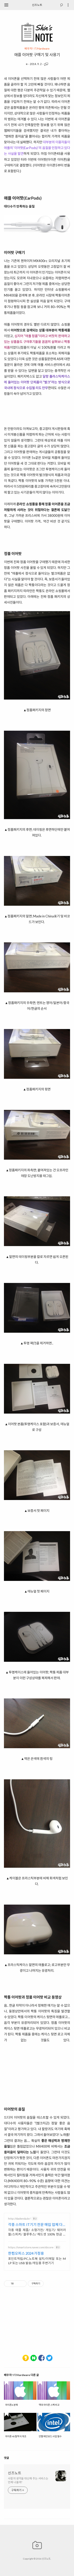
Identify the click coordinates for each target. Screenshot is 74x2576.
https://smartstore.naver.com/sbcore (30, 2247)
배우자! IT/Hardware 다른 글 (21, 2375)
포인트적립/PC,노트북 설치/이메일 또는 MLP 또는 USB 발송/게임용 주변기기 (37, 2261)
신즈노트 (37, 5)
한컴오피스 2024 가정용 (26, 2253)
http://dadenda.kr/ (19, 2218)
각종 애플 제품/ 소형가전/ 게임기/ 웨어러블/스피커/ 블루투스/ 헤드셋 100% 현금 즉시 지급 (37, 2232)
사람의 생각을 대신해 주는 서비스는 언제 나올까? (28, 2480)
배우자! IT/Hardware (37, 48)
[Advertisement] (36, 2322)
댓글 (6, 2457)
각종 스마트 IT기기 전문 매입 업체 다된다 (37, 2224)
